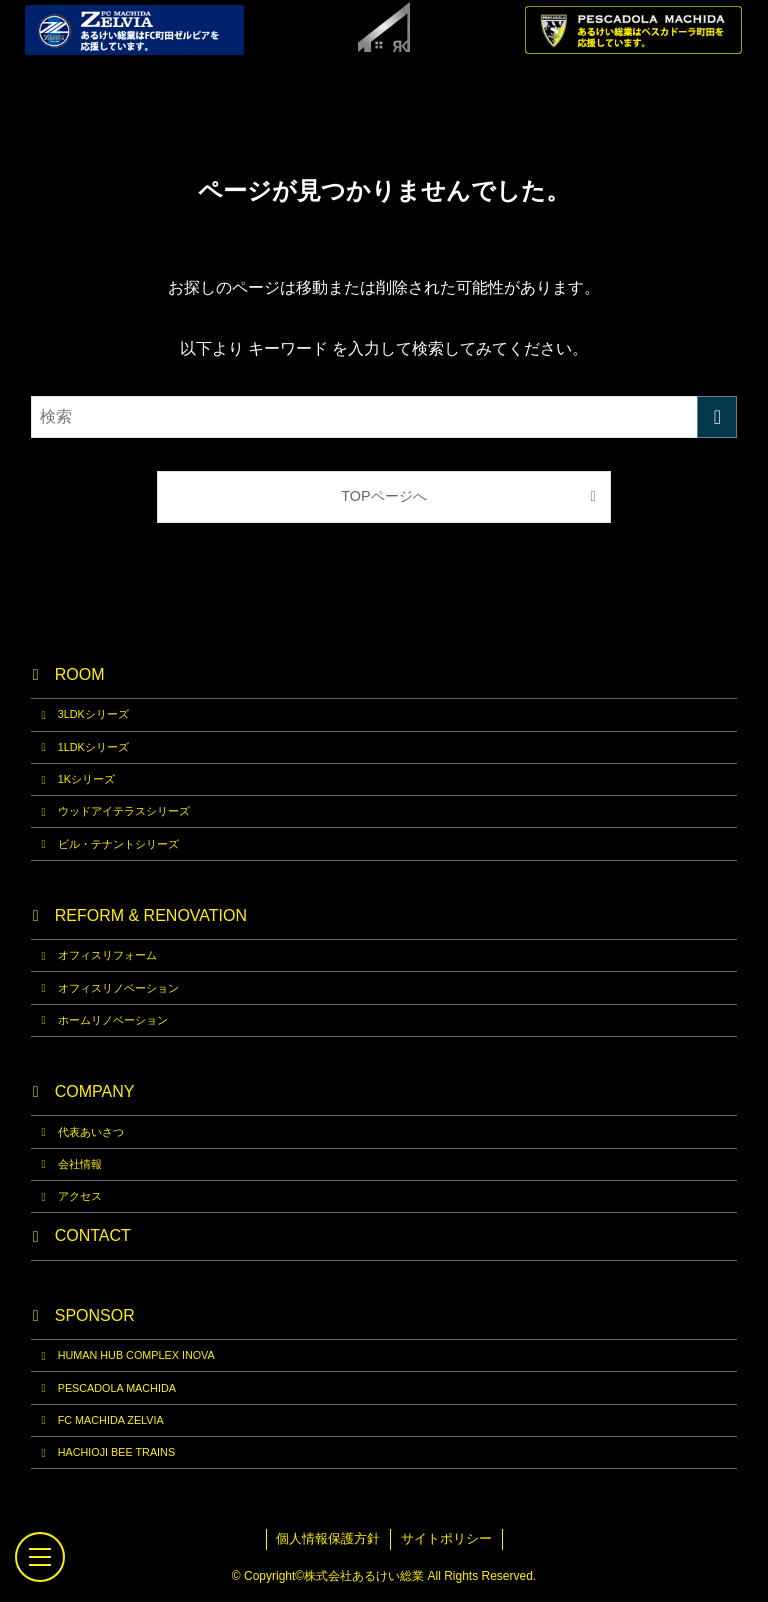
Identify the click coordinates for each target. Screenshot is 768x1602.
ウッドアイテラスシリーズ (124, 811)
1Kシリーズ (86, 779)
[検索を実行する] (717, 417)
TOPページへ (383, 496)
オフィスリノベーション (118, 988)
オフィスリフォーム (107, 955)
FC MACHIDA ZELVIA (111, 1420)
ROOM (80, 674)
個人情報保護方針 (328, 1538)
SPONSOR (95, 1315)
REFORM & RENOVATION (151, 915)
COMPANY (95, 1091)
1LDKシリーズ (93, 747)
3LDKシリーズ (93, 714)
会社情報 (80, 1164)
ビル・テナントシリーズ (118, 844)
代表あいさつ (91, 1132)
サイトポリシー (446, 1538)
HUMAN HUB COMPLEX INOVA (136, 1355)
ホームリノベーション (113, 1020)
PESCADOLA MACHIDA (117, 1388)
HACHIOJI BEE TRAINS (116, 1452)
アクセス (80, 1196)
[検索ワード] (384, 417)
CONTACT (93, 1235)
